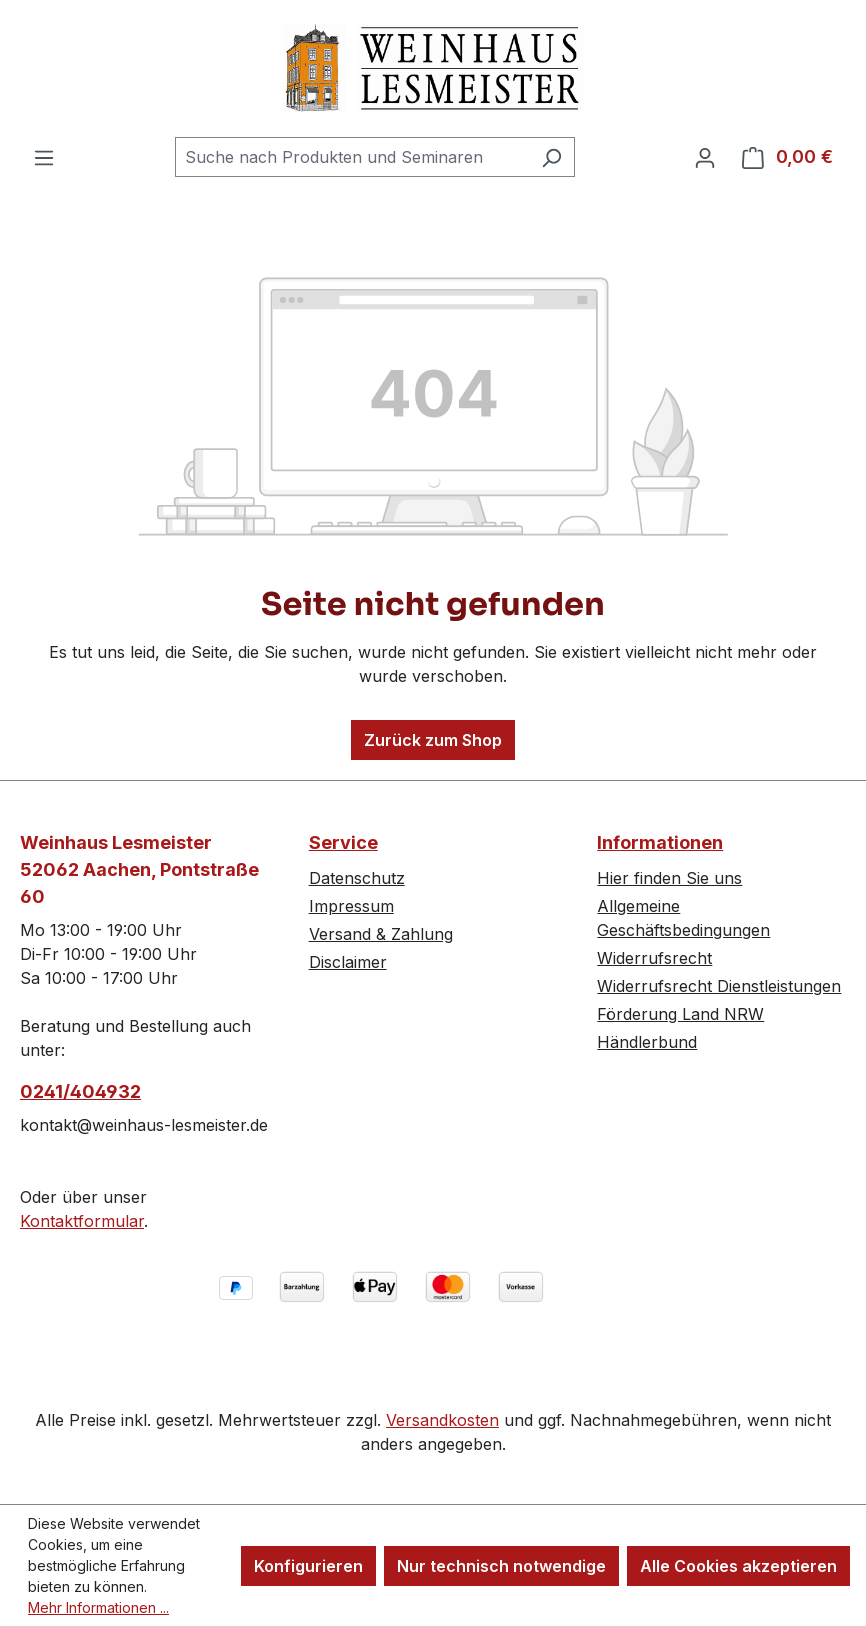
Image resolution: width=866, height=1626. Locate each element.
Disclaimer (348, 962)
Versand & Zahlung (381, 934)
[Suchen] (551, 157)
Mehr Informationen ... (98, 1607)
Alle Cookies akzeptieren (738, 1566)
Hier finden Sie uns (669, 878)
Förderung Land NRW (680, 1014)
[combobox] (352, 157)
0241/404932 (80, 1091)
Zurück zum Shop (433, 740)
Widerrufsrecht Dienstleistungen (719, 986)
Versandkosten (442, 1420)
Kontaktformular (82, 1221)
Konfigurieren (308, 1566)
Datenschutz (357, 878)
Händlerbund (647, 1042)
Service (343, 842)
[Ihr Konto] (705, 157)
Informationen (660, 842)
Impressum (351, 906)
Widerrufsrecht (654, 958)
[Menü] (44, 157)
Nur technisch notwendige (501, 1566)
